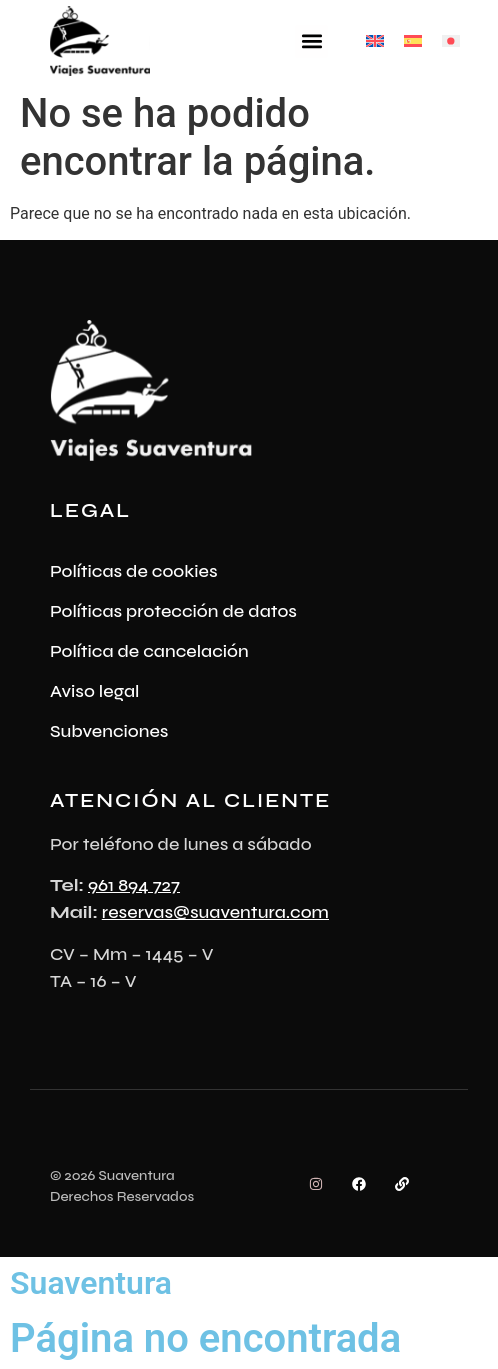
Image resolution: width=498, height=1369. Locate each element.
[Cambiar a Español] (413, 41)
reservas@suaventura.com (215, 912)
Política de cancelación (149, 651)
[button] (311, 41)
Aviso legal (95, 691)
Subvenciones (109, 731)
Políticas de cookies (134, 571)
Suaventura (91, 1283)
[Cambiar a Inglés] (375, 41)
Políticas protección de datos (173, 611)
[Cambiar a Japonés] (451, 41)
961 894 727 (134, 885)
